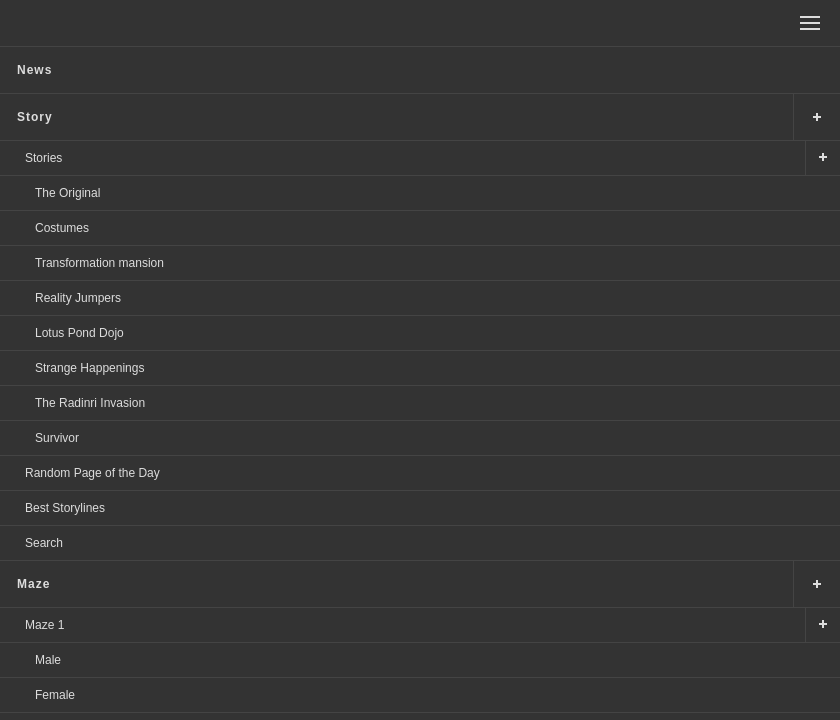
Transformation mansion (99, 263)
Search (44, 543)
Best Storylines (65, 508)
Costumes (62, 228)
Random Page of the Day (92, 473)
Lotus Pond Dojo (79, 333)
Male (48, 660)
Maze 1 (44, 625)
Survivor (57, 438)
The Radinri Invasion (90, 403)
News (34, 70)
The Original (67, 193)
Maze (33, 584)
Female (55, 695)
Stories (43, 158)
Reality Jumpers (78, 298)
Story (35, 117)
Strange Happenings (89, 368)
